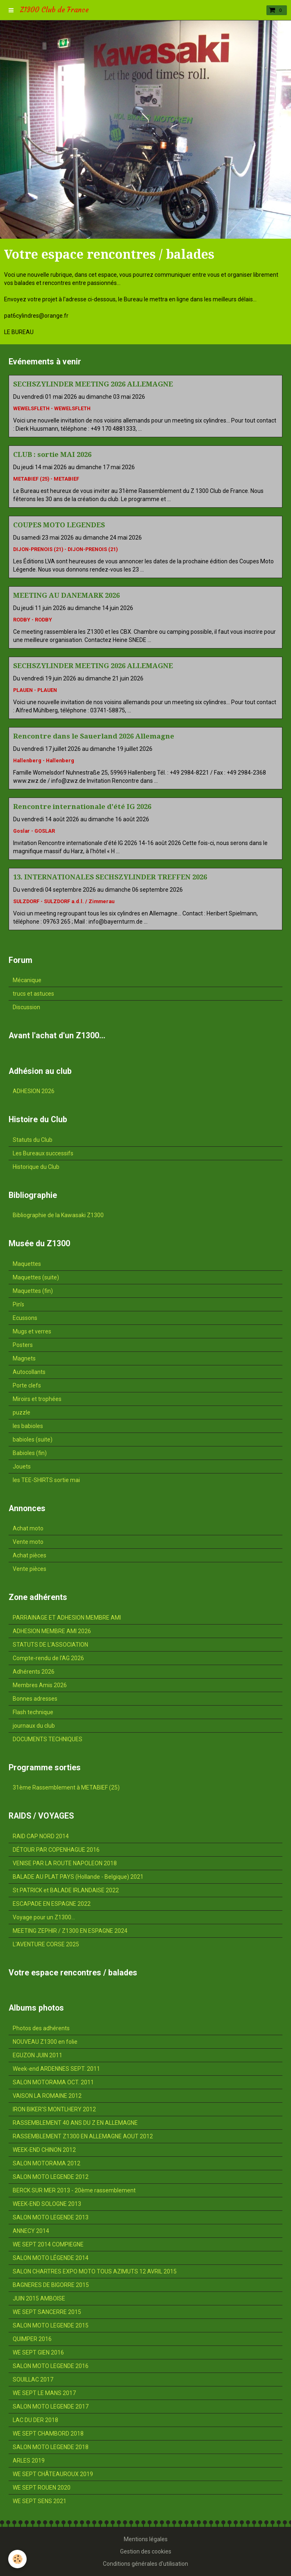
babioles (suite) (32, 1439)
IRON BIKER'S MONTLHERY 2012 (54, 2109)
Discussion (26, 1007)
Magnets (24, 1358)
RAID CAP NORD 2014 (41, 1836)
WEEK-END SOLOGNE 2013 (47, 2204)
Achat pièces (29, 1555)
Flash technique (33, 1712)
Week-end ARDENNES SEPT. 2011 (56, 2068)
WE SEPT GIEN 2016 (38, 2352)
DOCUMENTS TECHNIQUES (47, 1739)
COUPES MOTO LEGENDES (59, 525)
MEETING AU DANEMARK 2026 (66, 595)
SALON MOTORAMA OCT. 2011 (53, 2082)
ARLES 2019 (29, 2460)
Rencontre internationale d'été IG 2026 (82, 806)
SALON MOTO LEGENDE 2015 (51, 2325)
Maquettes (27, 1264)
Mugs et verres (32, 1331)
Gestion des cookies (145, 2551)
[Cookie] (17, 2559)
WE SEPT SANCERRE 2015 (47, 2312)
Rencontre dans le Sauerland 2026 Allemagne (93, 736)
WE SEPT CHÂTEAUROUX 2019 (53, 2474)
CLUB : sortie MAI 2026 (52, 454)
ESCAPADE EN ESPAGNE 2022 (52, 1903)
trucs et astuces (33, 993)
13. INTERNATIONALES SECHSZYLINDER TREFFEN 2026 (110, 877)
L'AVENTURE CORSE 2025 (46, 1944)
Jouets (22, 1466)
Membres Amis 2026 (40, 1685)
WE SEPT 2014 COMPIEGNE (48, 2244)
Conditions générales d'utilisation (145, 2563)
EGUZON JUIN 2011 (37, 2055)
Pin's (18, 1304)
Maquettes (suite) (36, 1277)
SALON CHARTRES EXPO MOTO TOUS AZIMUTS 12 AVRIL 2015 (95, 2271)
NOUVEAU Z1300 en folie (45, 2041)
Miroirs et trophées (37, 1399)
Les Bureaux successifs (43, 1153)
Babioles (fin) (30, 1453)
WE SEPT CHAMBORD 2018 (48, 2433)
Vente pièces (29, 1569)
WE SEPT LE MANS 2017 (44, 2393)
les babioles (28, 1426)
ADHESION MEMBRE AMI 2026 (52, 1631)
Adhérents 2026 (34, 1671)
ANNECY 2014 (31, 2231)
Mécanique (27, 980)
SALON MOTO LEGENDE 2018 (51, 2447)
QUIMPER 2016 (32, 2339)
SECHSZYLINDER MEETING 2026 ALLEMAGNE (93, 384)
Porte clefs (27, 1385)
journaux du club (34, 1725)
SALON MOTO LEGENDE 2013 (51, 2217)
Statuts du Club (32, 1140)
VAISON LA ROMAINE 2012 (47, 2095)
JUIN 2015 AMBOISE (39, 2298)
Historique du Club (36, 1167)
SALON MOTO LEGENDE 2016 (51, 2366)
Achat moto (28, 1528)
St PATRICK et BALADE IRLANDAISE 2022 (66, 1890)
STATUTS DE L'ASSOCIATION (50, 1644)
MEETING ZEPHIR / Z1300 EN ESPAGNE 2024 (70, 1930)
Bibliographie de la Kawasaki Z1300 (58, 1215)
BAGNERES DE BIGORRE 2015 (51, 2285)
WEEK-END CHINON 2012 (44, 2150)
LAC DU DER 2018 (35, 2420)
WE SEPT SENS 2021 (39, 2501)
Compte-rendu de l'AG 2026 (48, 1658)
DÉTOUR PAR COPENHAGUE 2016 (56, 1849)
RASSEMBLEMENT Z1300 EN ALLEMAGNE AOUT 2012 (83, 2136)
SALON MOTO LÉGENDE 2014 (51, 2258)
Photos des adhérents (41, 2028)
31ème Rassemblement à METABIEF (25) (66, 1787)
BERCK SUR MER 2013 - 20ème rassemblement (74, 2190)
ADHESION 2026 (34, 1091)
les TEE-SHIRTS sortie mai (46, 1480)
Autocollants (29, 1372)
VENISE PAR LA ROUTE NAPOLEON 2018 (65, 1863)
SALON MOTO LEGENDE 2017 (51, 2406)
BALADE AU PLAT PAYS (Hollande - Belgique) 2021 (78, 1876)
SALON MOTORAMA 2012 (46, 2163)
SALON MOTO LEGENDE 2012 (51, 2177)
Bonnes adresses (35, 1698)
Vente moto (28, 1542)
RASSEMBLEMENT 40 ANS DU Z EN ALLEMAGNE (75, 2123)
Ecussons (25, 1318)
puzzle (21, 1412)
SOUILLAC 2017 (33, 2379)
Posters (23, 1345)
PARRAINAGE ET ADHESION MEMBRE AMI (67, 1617)
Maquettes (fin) (33, 1291)
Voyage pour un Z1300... (44, 1917)
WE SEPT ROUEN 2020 (41, 2487)
